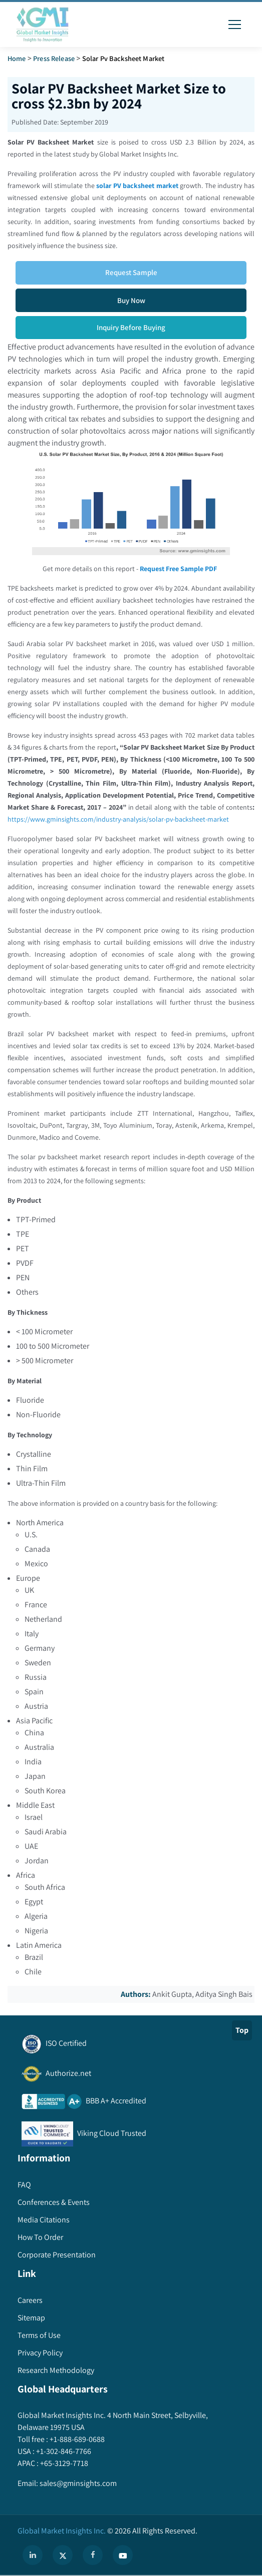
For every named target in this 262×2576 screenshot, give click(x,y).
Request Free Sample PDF (178, 568)
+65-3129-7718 (63, 2463)
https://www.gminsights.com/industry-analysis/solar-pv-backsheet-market (118, 819)
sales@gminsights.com (77, 2483)
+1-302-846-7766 (63, 2451)
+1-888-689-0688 (76, 2439)
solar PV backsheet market (137, 185)
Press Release (54, 58)
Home (17, 58)
